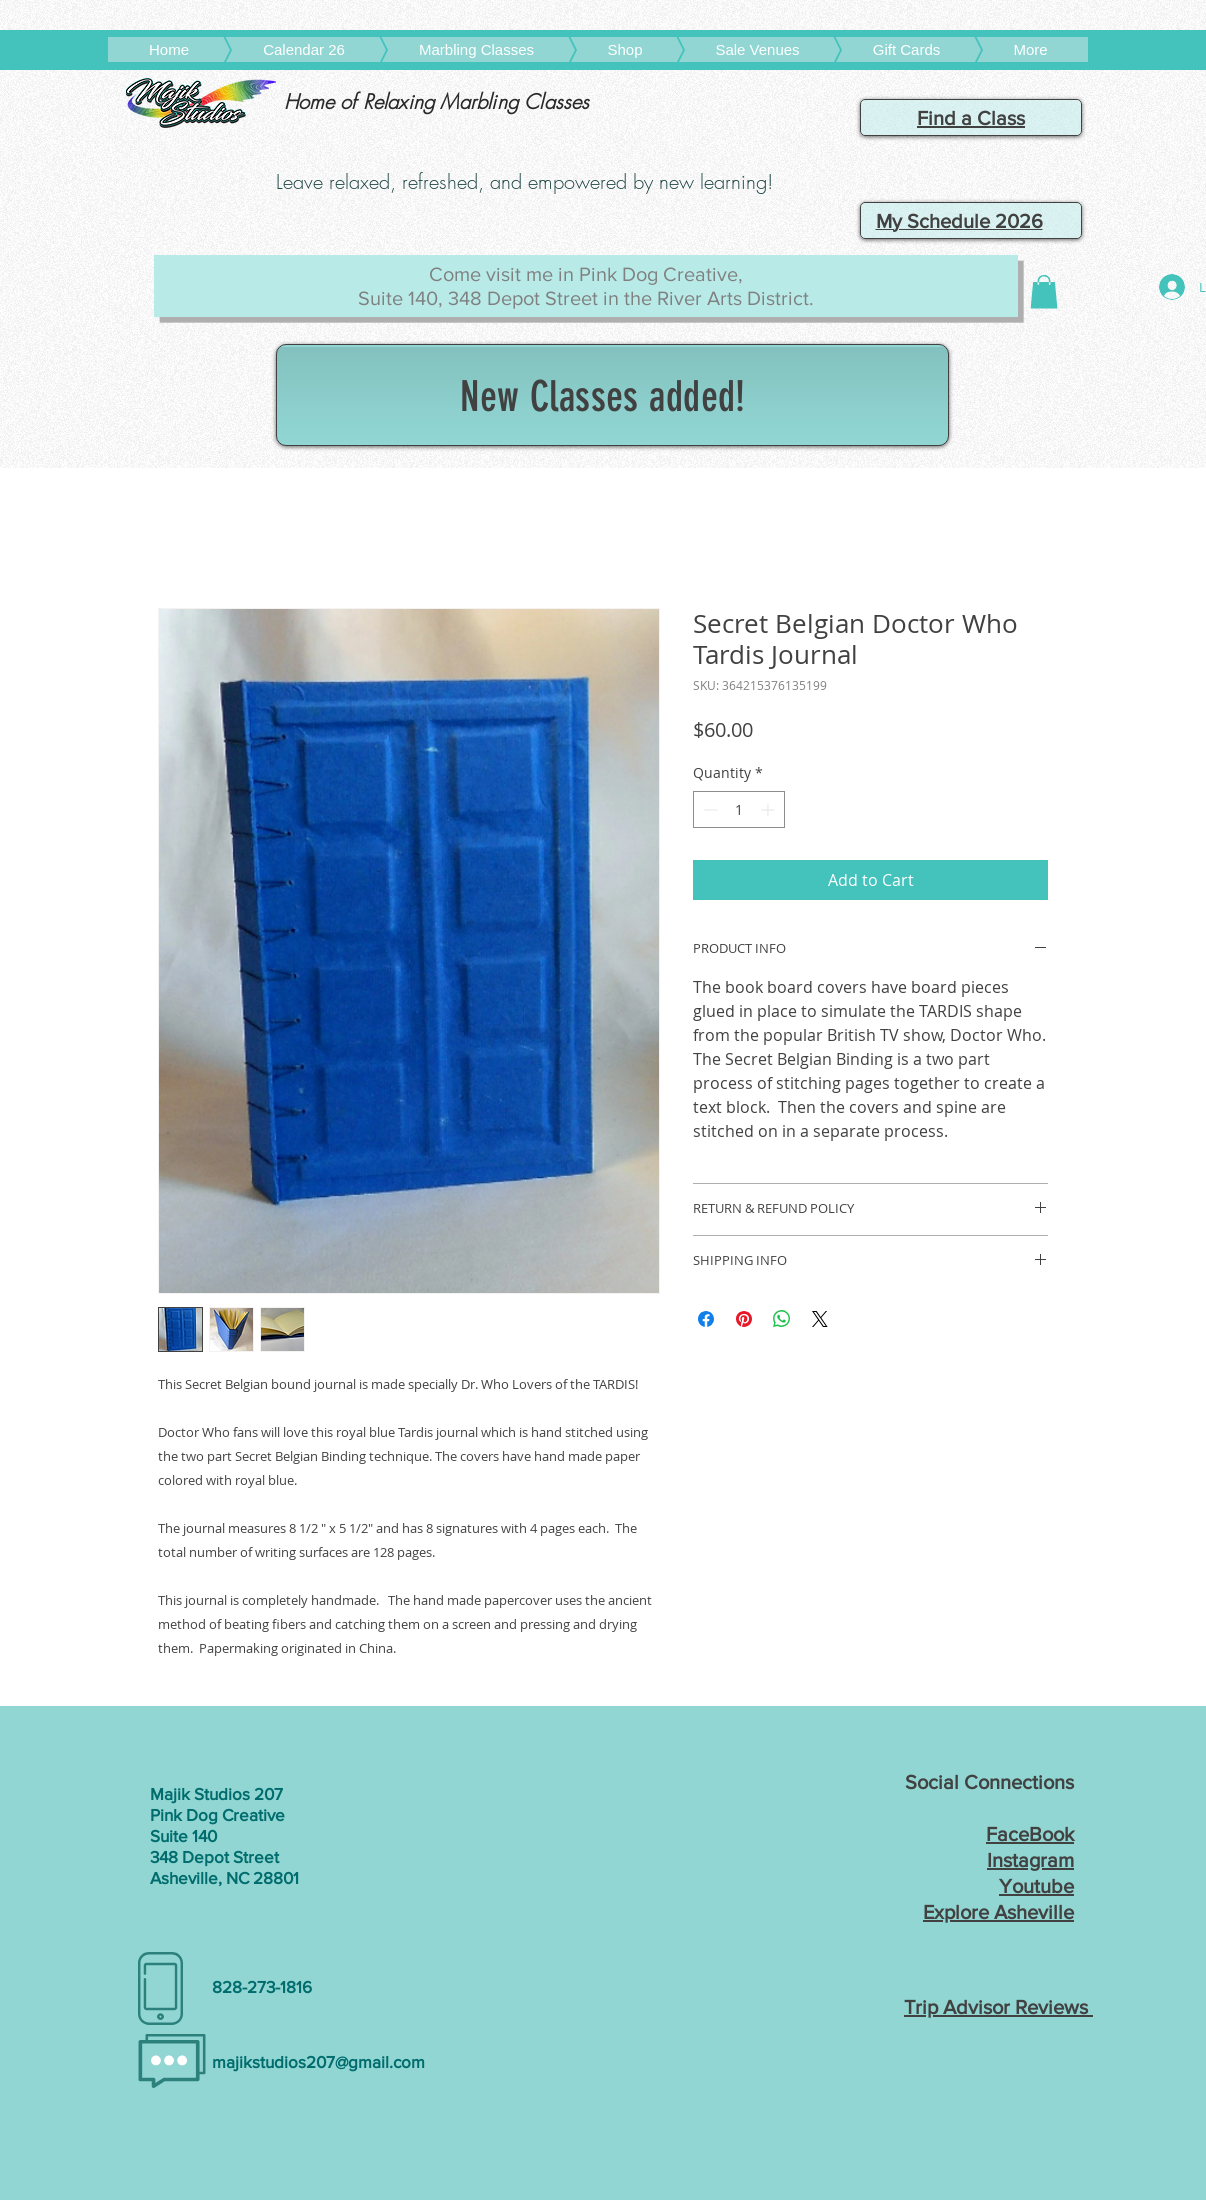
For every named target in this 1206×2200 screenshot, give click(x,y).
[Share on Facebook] (706, 1319)
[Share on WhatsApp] (782, 1319)
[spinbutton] (739, 809)
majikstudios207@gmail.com (318, 2061)
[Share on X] (820, 1319)
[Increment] (769, 809)
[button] (1044, 291)
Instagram (1030, 1860)
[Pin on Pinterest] (744, 1319)
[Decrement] (708, 809)
